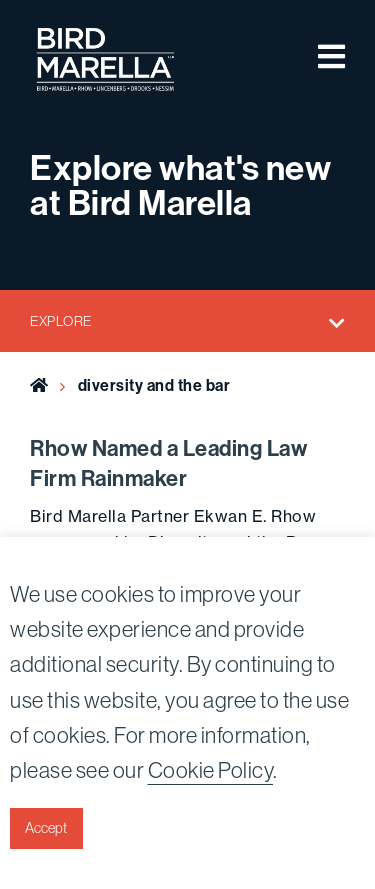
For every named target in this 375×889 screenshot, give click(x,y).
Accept (46, 828)
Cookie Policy (211, 770)
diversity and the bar (154, 385)
